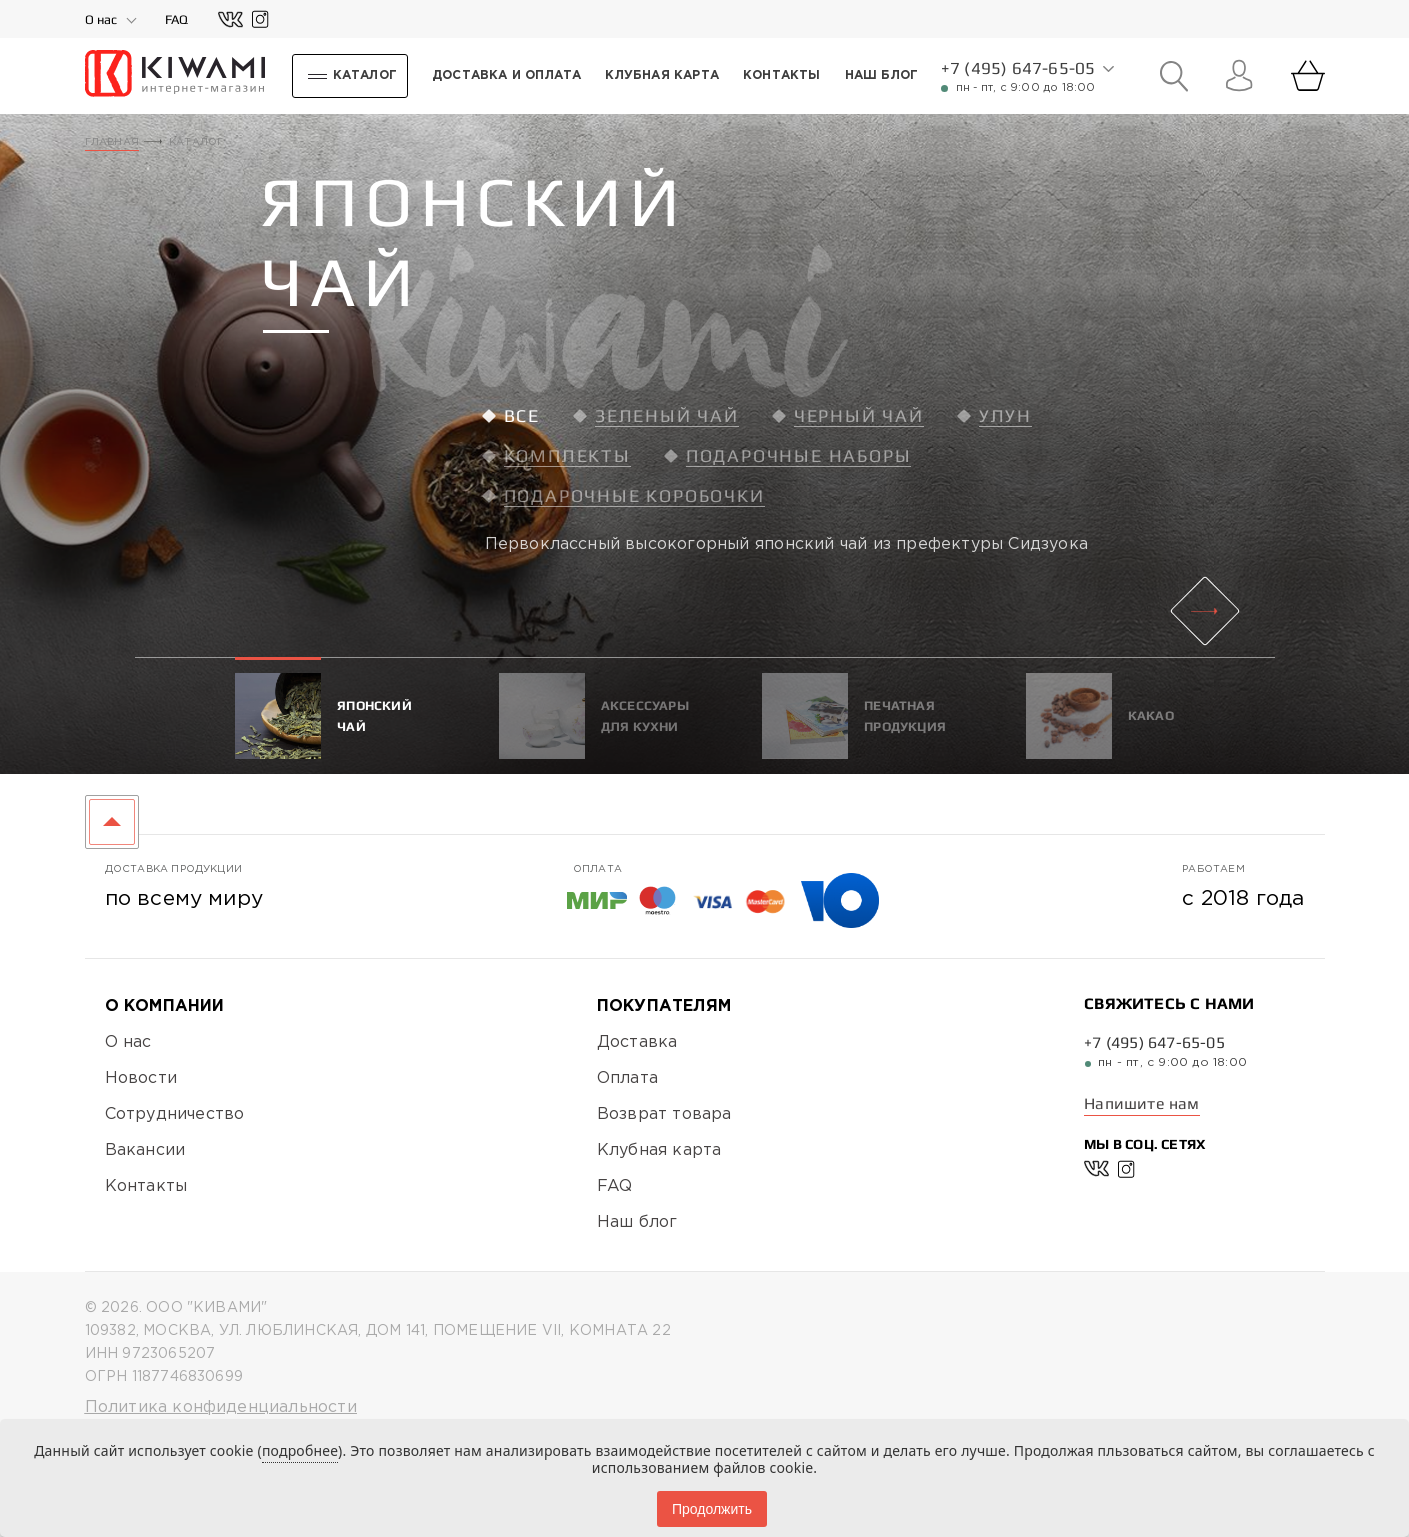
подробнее (300, 1450)
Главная (112, 142)
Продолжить (712, 1509)
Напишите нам (1141, 1103)
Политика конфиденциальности (221, 1407)
